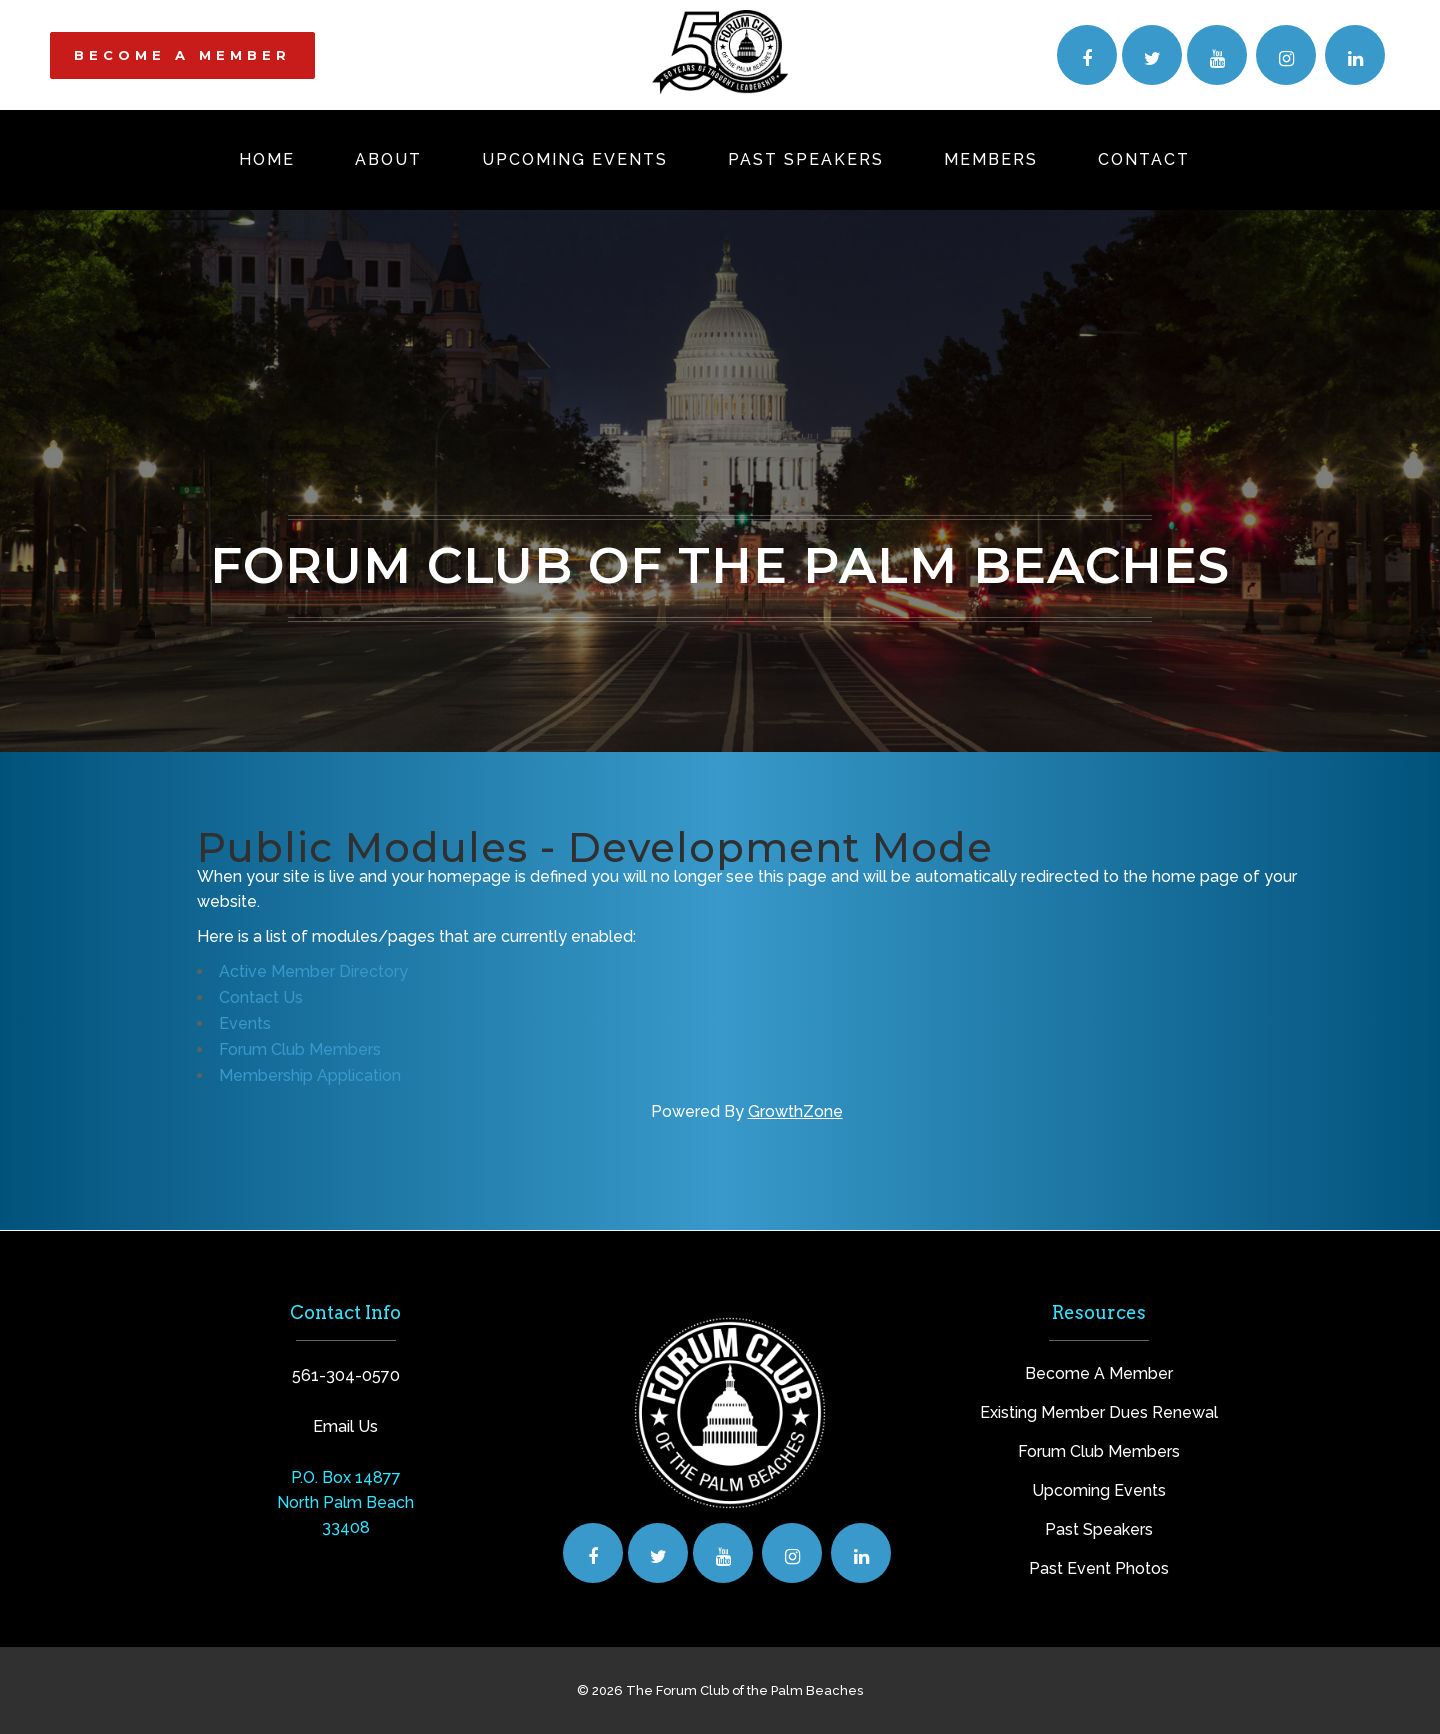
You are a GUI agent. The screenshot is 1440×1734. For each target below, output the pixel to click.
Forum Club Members (300, 1049)
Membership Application (310, 1075)
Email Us (345, 1426)
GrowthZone (795, 1111)
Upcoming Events (1099, 1490)
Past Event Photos (1099, 1568)
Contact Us (261, 997)
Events (245, 1023)
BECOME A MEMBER (182, 55)
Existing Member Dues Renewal (1099, 1412)
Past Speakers (1099, 1529)
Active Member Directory (313, 971)
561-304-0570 (346, 1375)
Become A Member (1099, 1373)
